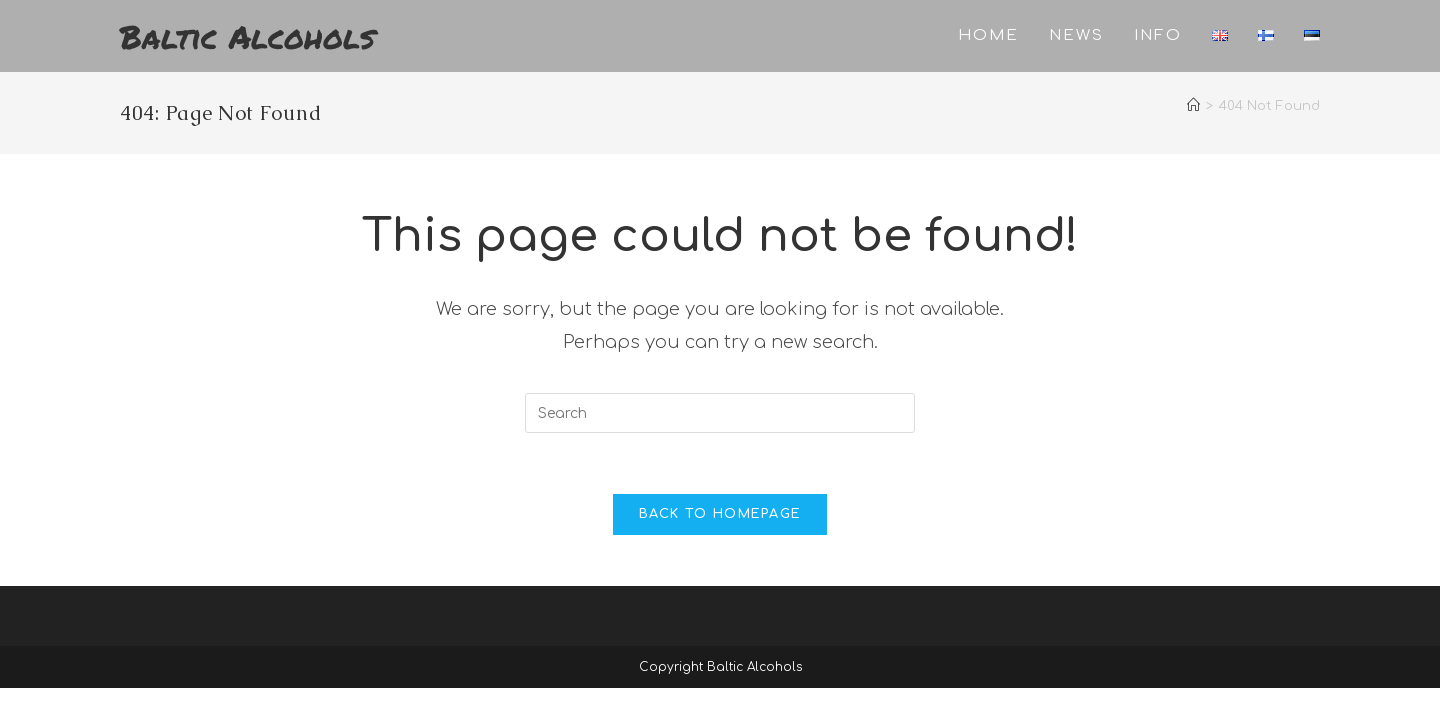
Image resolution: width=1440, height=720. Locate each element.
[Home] (1193, 106)
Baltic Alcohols (247, 36)
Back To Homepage (720, 514)
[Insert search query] (720, 413)
